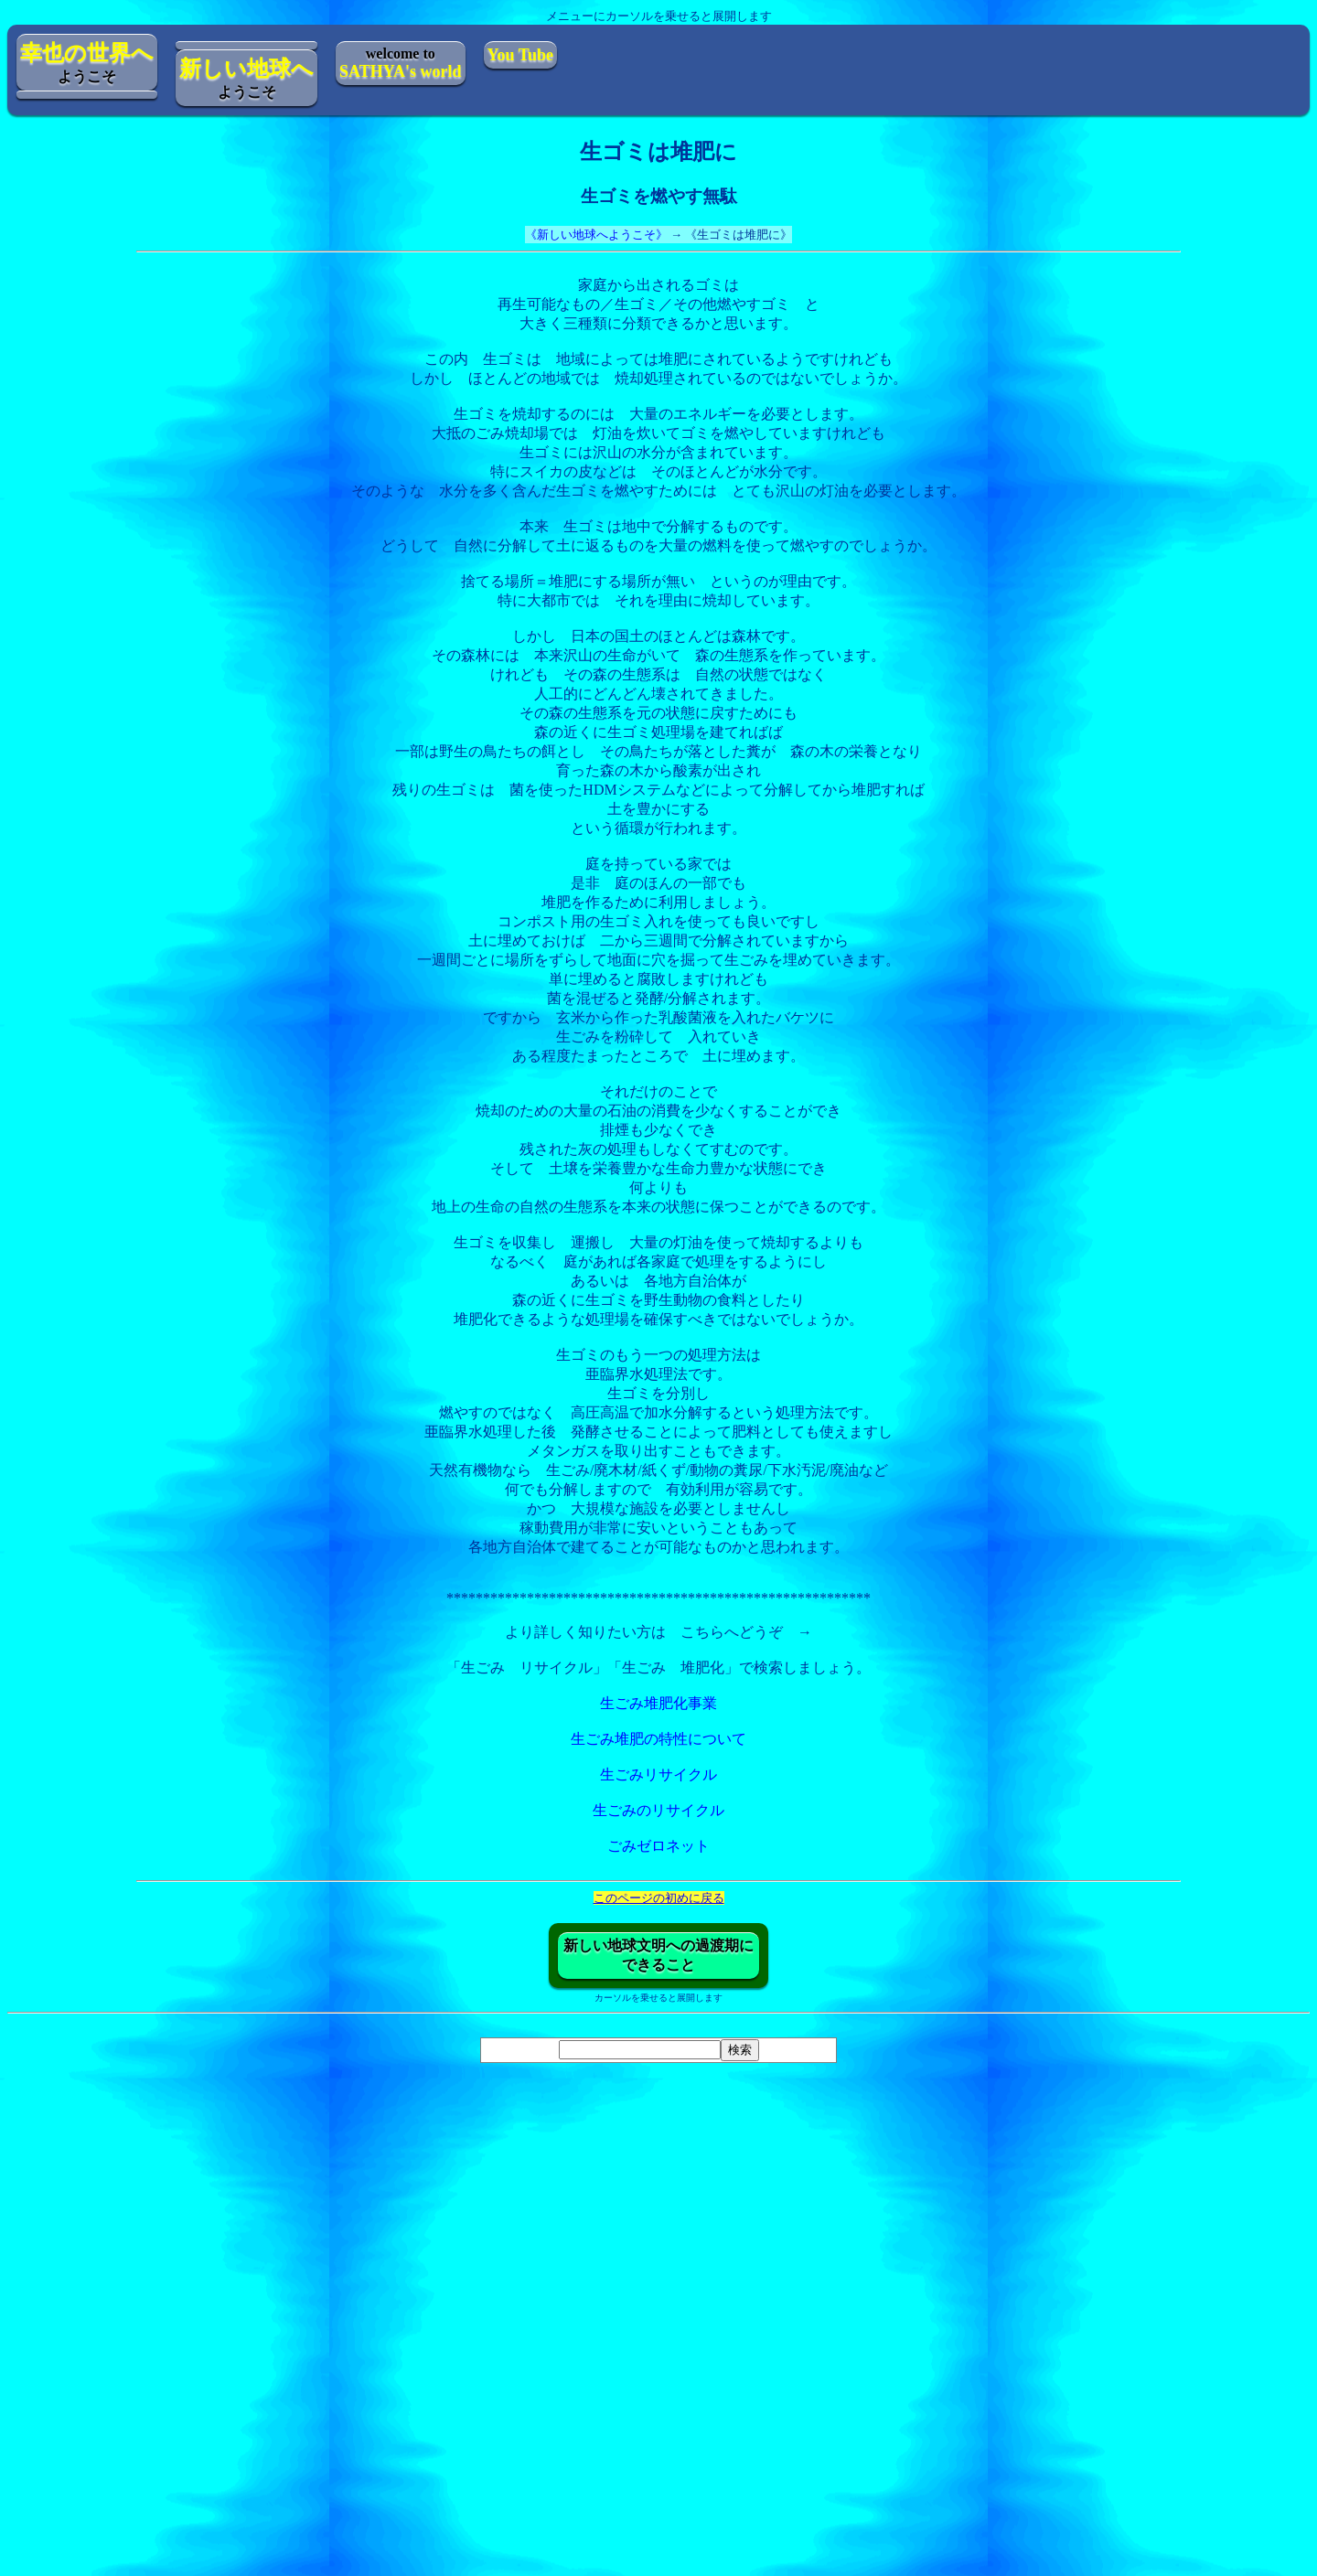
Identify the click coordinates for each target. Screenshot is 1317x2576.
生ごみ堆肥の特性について (658, 1739)
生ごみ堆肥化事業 (658, 1703)
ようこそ (87, 62)
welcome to (400, 63)
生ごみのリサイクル (658, 1810)
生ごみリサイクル (658, 1774)
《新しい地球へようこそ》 (596, 234)
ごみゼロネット (658, 1846)
